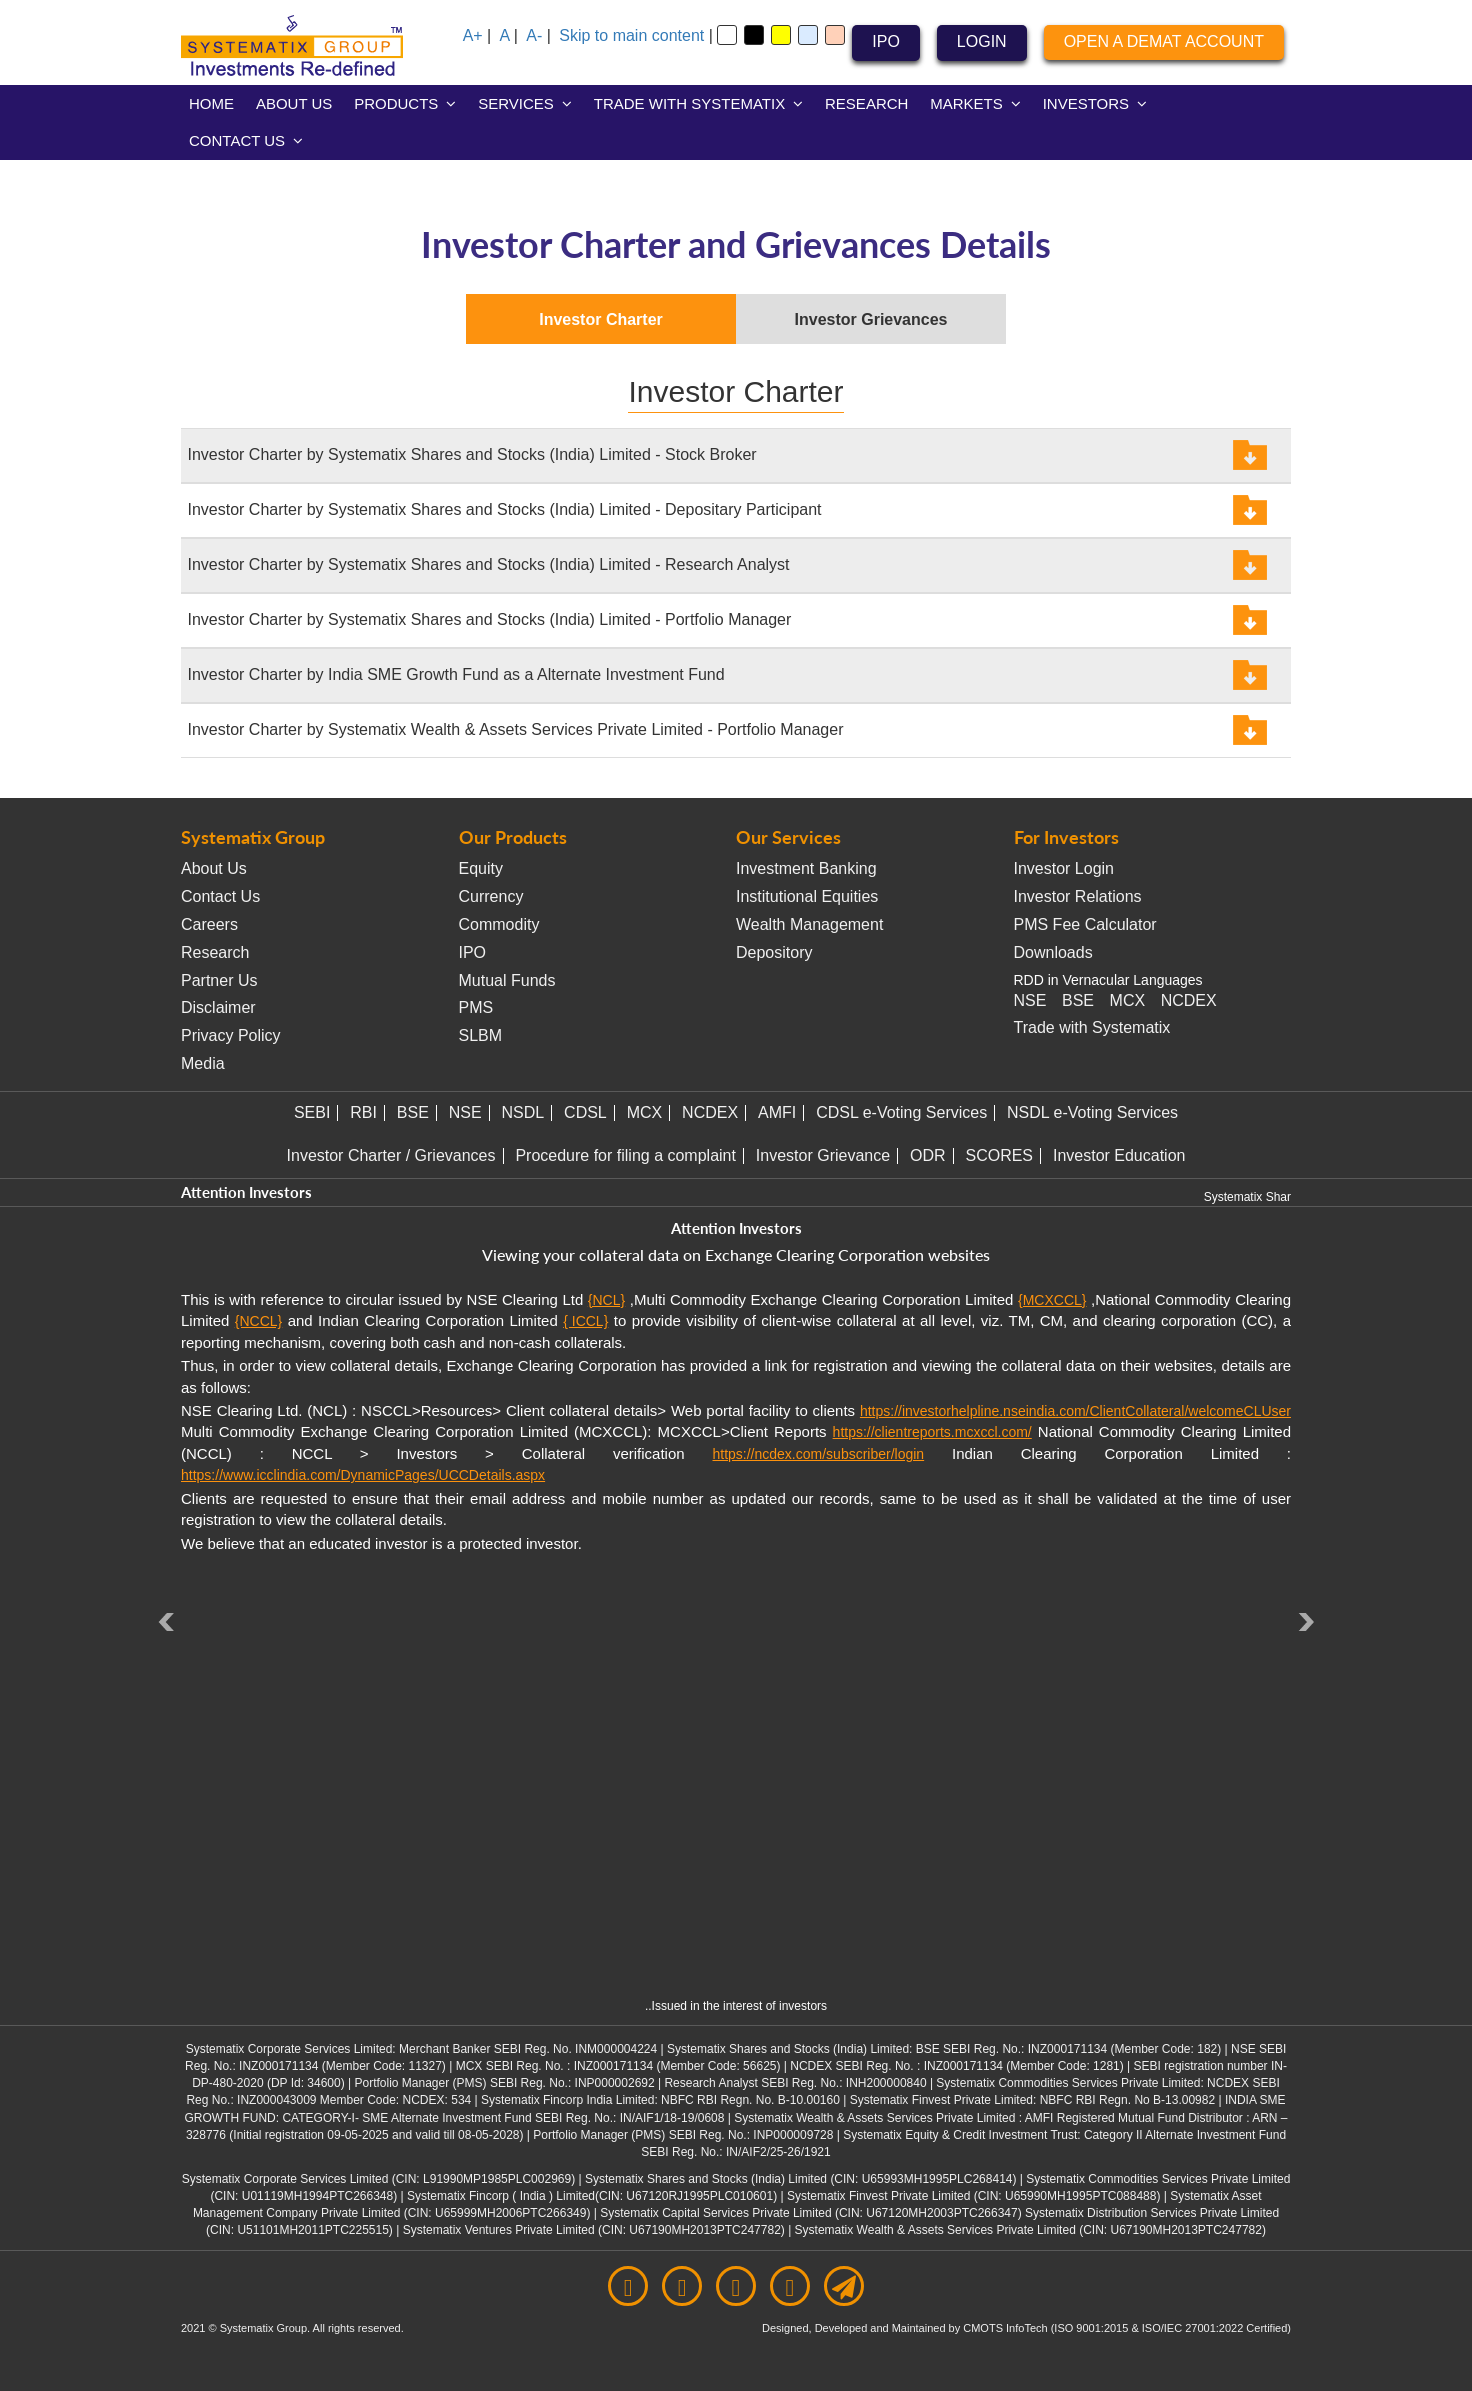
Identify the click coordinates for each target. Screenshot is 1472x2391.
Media (203, 1063)
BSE (1078, 1000)
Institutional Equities (807, 896)
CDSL (585, 1112)
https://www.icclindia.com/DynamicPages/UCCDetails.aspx (363, 1475)
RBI (363, 1112)
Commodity (499, 924)
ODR (928, 1155)
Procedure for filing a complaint (625, 1155)
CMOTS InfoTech (1006, 2328)
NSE (1030, 1000)
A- (534, 35)
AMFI (777, 1112)
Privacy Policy (231, 1035)
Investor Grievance (823, 1155)
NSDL (523, 1112)
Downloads (1053, 952)
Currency (491, 896)
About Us (214, 868)
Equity (481, 868)
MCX (1128, 1000)
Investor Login (1064, 868)
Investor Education (1119, 1155)
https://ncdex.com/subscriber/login (818, 1454)
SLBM (481, 1035)
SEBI (312, 1112)
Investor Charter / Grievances (391, 1155)
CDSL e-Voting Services (901, 1112)
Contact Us (220, 896)
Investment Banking (806, 868)
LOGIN (982, 41)
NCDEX (1189, 1000)
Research (215, 952)
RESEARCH (866, 103)
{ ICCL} (585, 1321)
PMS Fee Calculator (1085, 924)
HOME (211, 103)
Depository (774, 952)
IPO (886, 41)
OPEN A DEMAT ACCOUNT (1164, 41)
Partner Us (219, 980)
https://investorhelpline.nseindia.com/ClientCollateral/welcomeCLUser (1075, 1411)
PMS (476, 1007)
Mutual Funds (507, 980)
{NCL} (606, 1300)
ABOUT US (294, 103)
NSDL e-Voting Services (1092, 1112)
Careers (209, 924)
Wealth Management (809, 924)
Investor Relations (1078, 896)
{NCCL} (258, 1321)
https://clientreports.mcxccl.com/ (932, 1432)
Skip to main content (631, 35)
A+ (473, 35)
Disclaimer (218, 1007)
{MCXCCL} (1052, 1300)
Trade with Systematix (1092, 1027)
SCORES (999, 1155)
